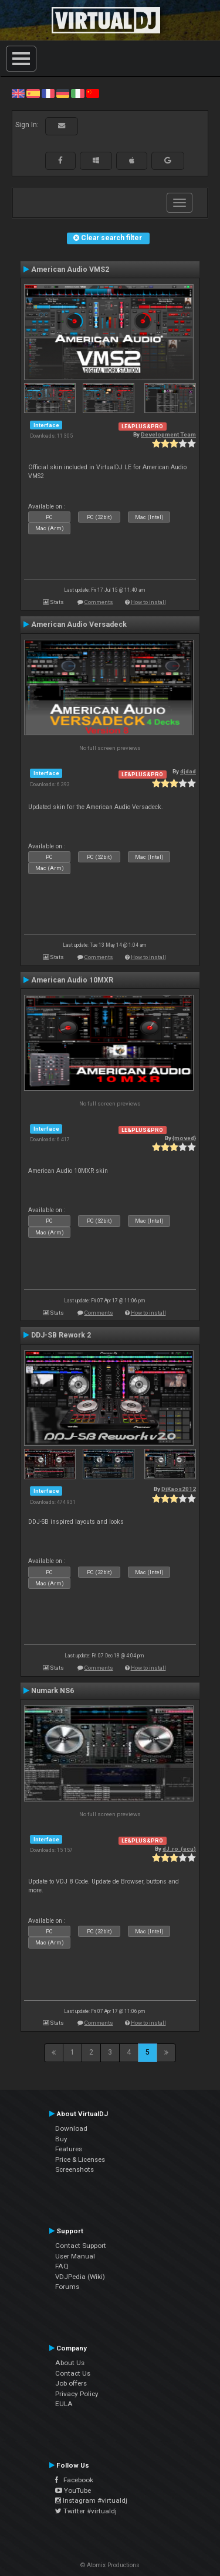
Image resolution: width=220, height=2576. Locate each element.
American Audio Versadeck (79, 624)
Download (71, 2128)
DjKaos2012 (178, 1489)
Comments (98, 602)
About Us (69, 2363)
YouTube (73, 2490)
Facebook (74, 2480)
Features (68, 2149)
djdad (188, 771)
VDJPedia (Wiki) (80, 2277)
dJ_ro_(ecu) (179, 1848)
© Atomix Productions (110, 2565)
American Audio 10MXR (72, 980)
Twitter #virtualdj (86, 2511)
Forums (67, 2286)
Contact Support (80, 2245)
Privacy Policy (77, 2394)
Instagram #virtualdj (91, 2500)
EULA (64, 2404)
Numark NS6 (52, 1691)
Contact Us (72, 2373)
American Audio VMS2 (70, 269)
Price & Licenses (80, 2159)
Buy (61, 2139)
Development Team (168, 434)
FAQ (62, 2266)
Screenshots (74, 2169)
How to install (148, 602)
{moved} (184, 1138)
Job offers (71, 2383)
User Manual (75, 2256)
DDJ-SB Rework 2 (61, 1335)
